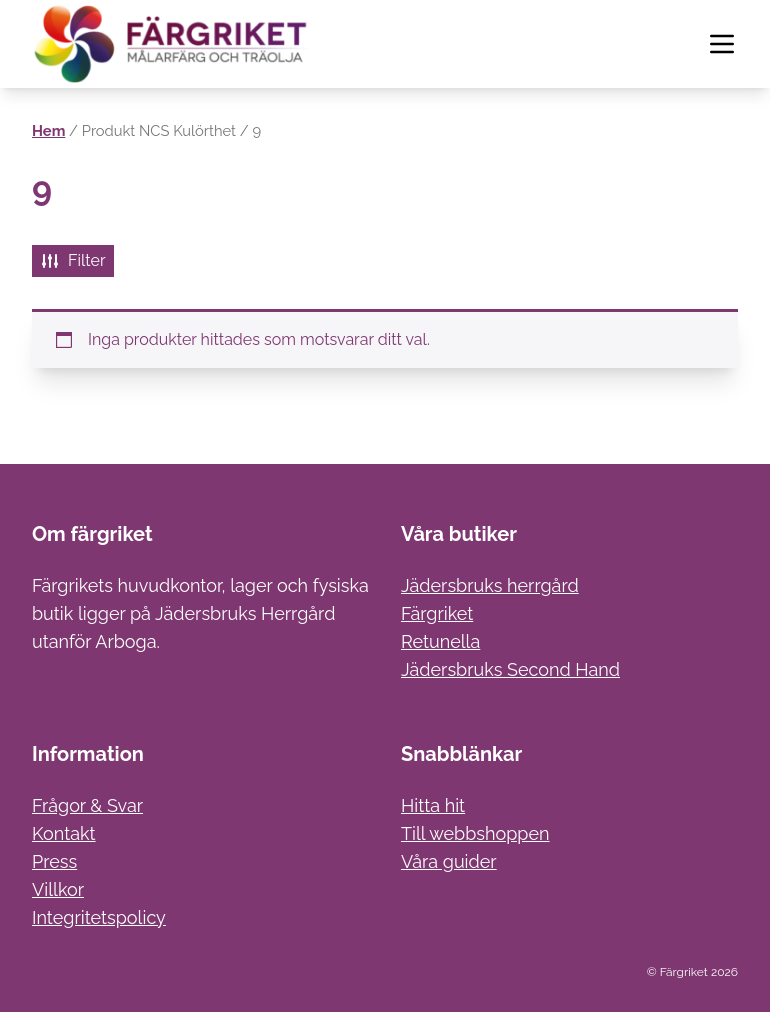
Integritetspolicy (99, 917)
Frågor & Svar (87, 805)
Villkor (58, 889)
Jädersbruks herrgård (490, 585)
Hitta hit (433, 805)
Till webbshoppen (475, 833)
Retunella (440, 641)
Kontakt (64, 833)
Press (54, 861)
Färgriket (437, 613)
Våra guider (449, 861)
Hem (48, 130)
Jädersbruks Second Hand (510, 669)
